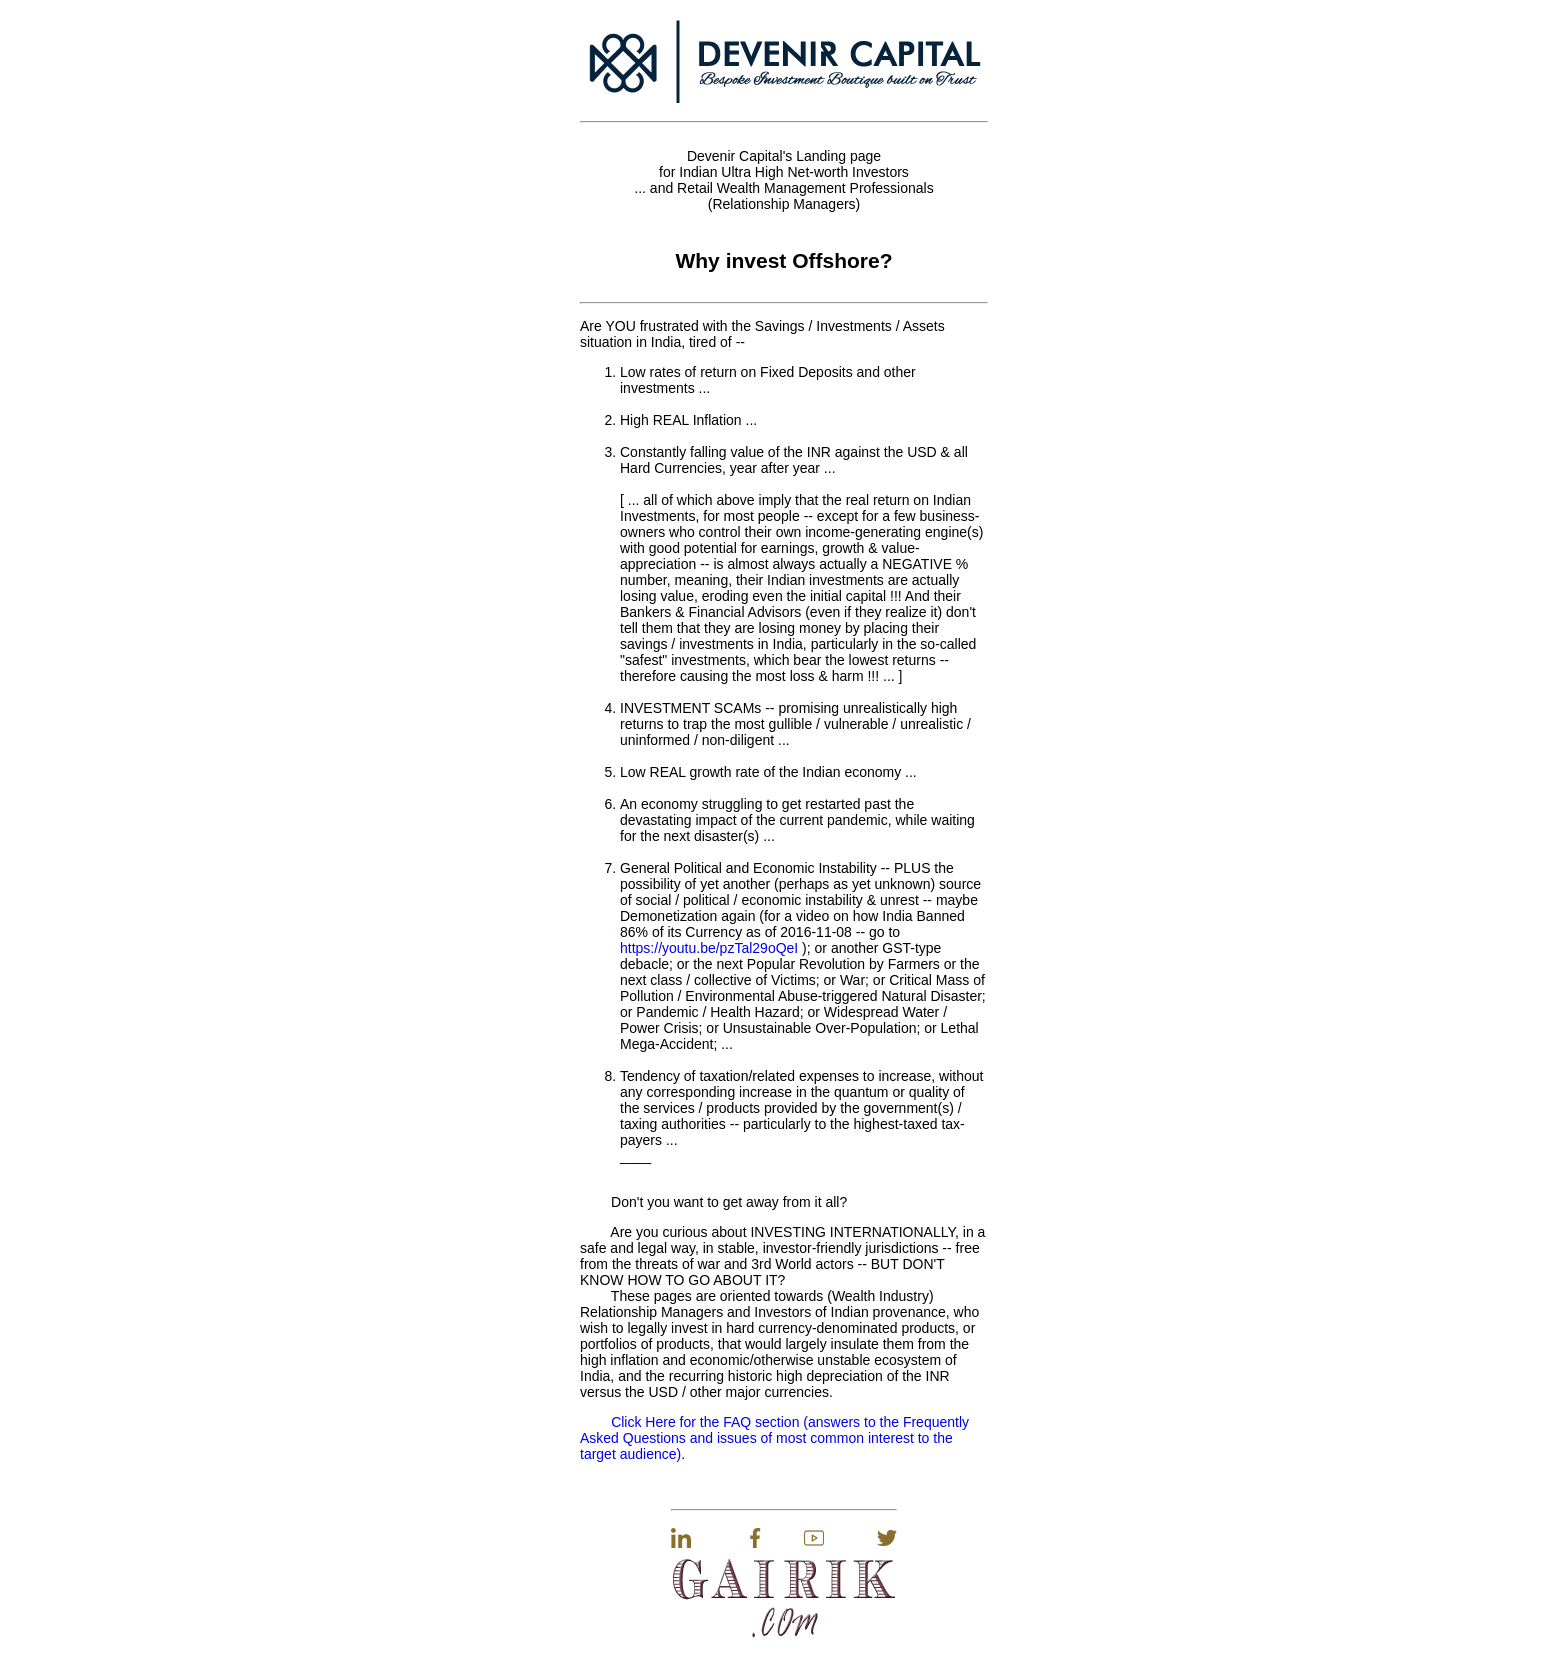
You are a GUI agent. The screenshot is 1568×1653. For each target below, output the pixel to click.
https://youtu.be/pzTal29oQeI (709, 948)
